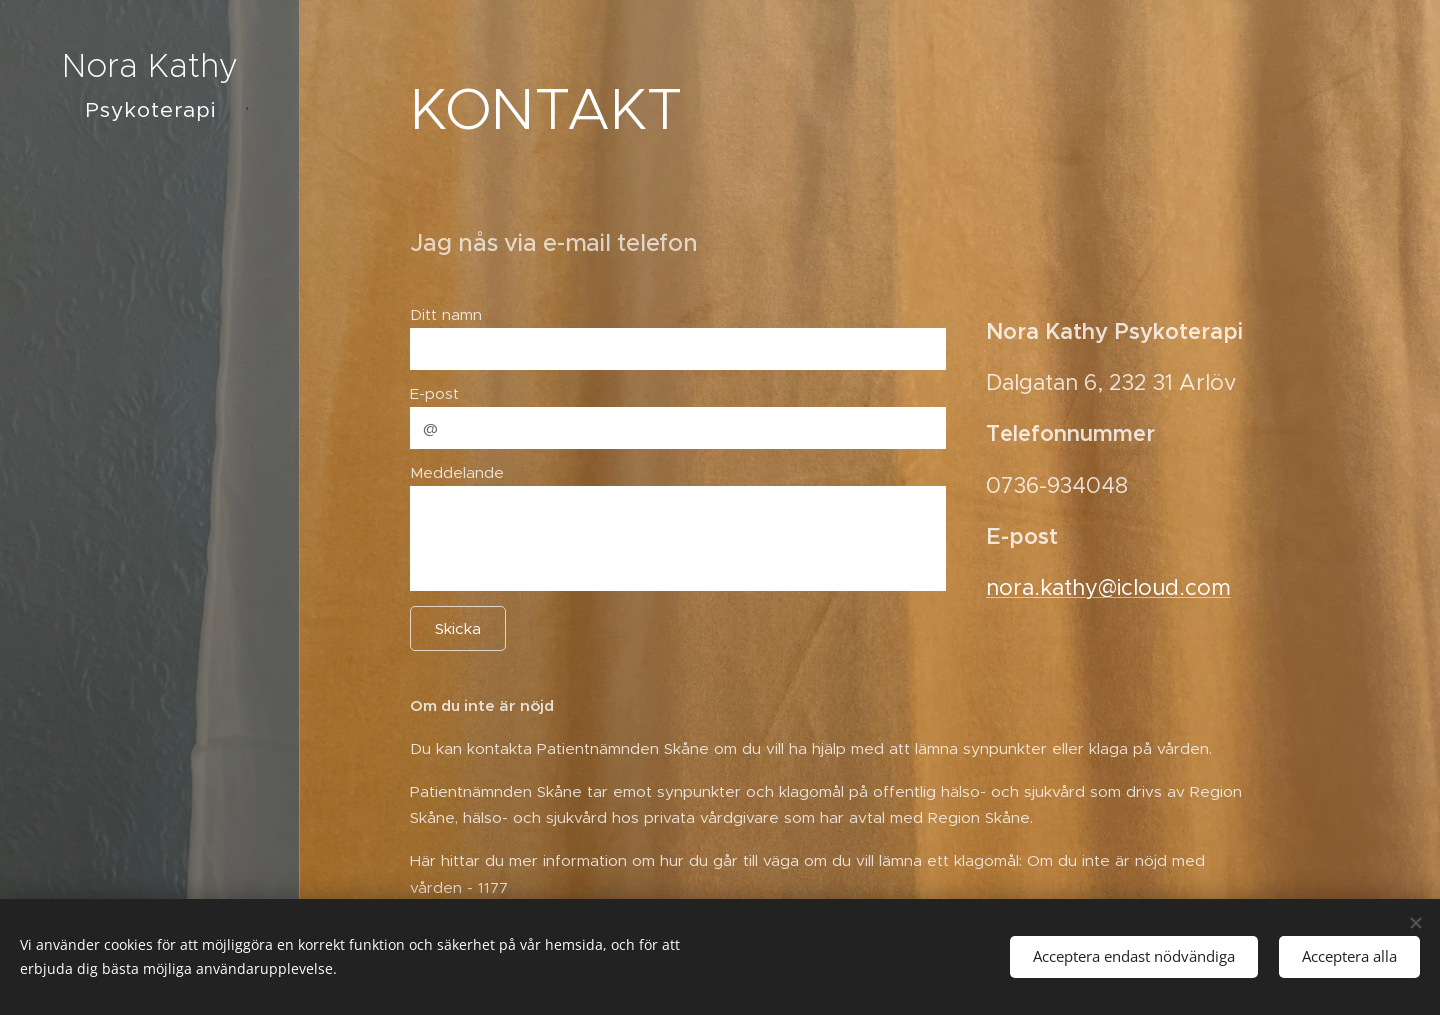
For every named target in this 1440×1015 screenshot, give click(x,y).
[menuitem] (150, 505)
